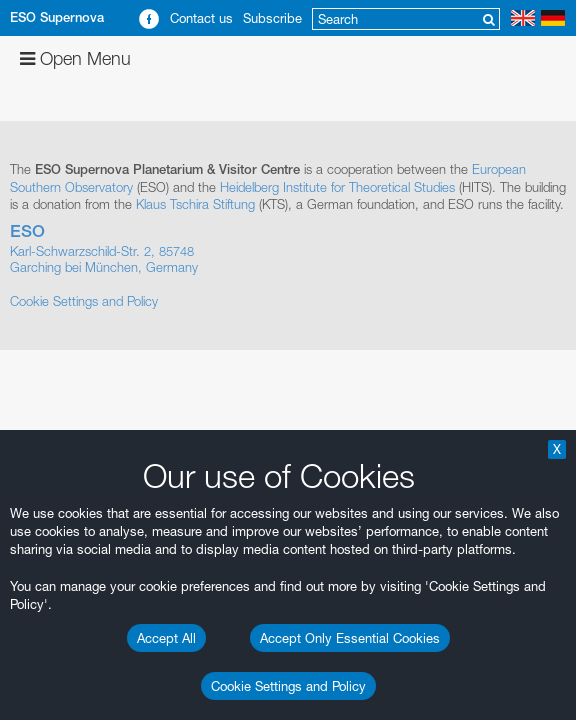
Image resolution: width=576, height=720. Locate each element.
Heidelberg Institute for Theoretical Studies (337, 187)
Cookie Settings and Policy (288, 686)
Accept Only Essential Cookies (350, 638)
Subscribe (272, 18)
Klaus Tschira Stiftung (195, 204)
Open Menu (75, 58)
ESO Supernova (57, 17)
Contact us (201, 18)
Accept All (166, 638)
